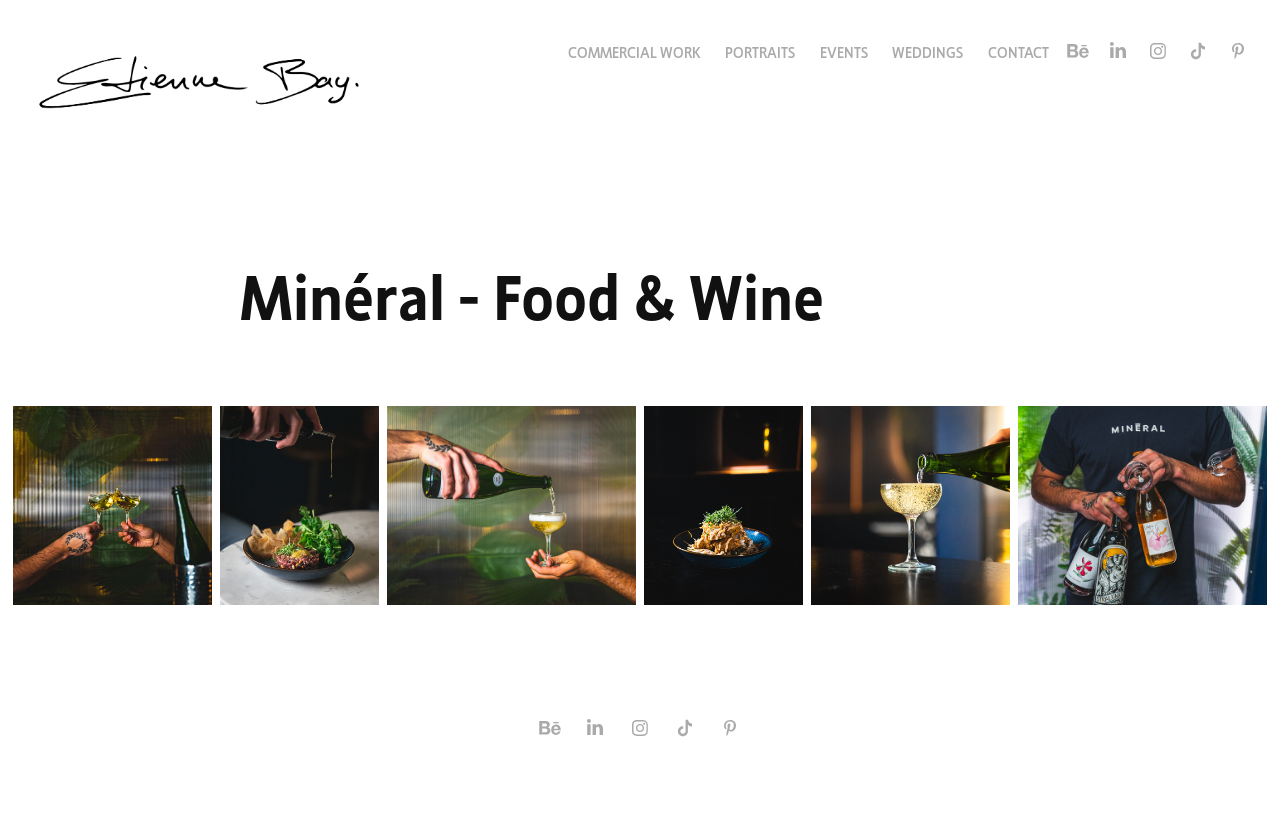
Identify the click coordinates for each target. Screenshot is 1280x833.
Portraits (760, 51)
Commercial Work (634, 51)
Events (844, 51)
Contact (1018, 51)
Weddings (927, 51)
